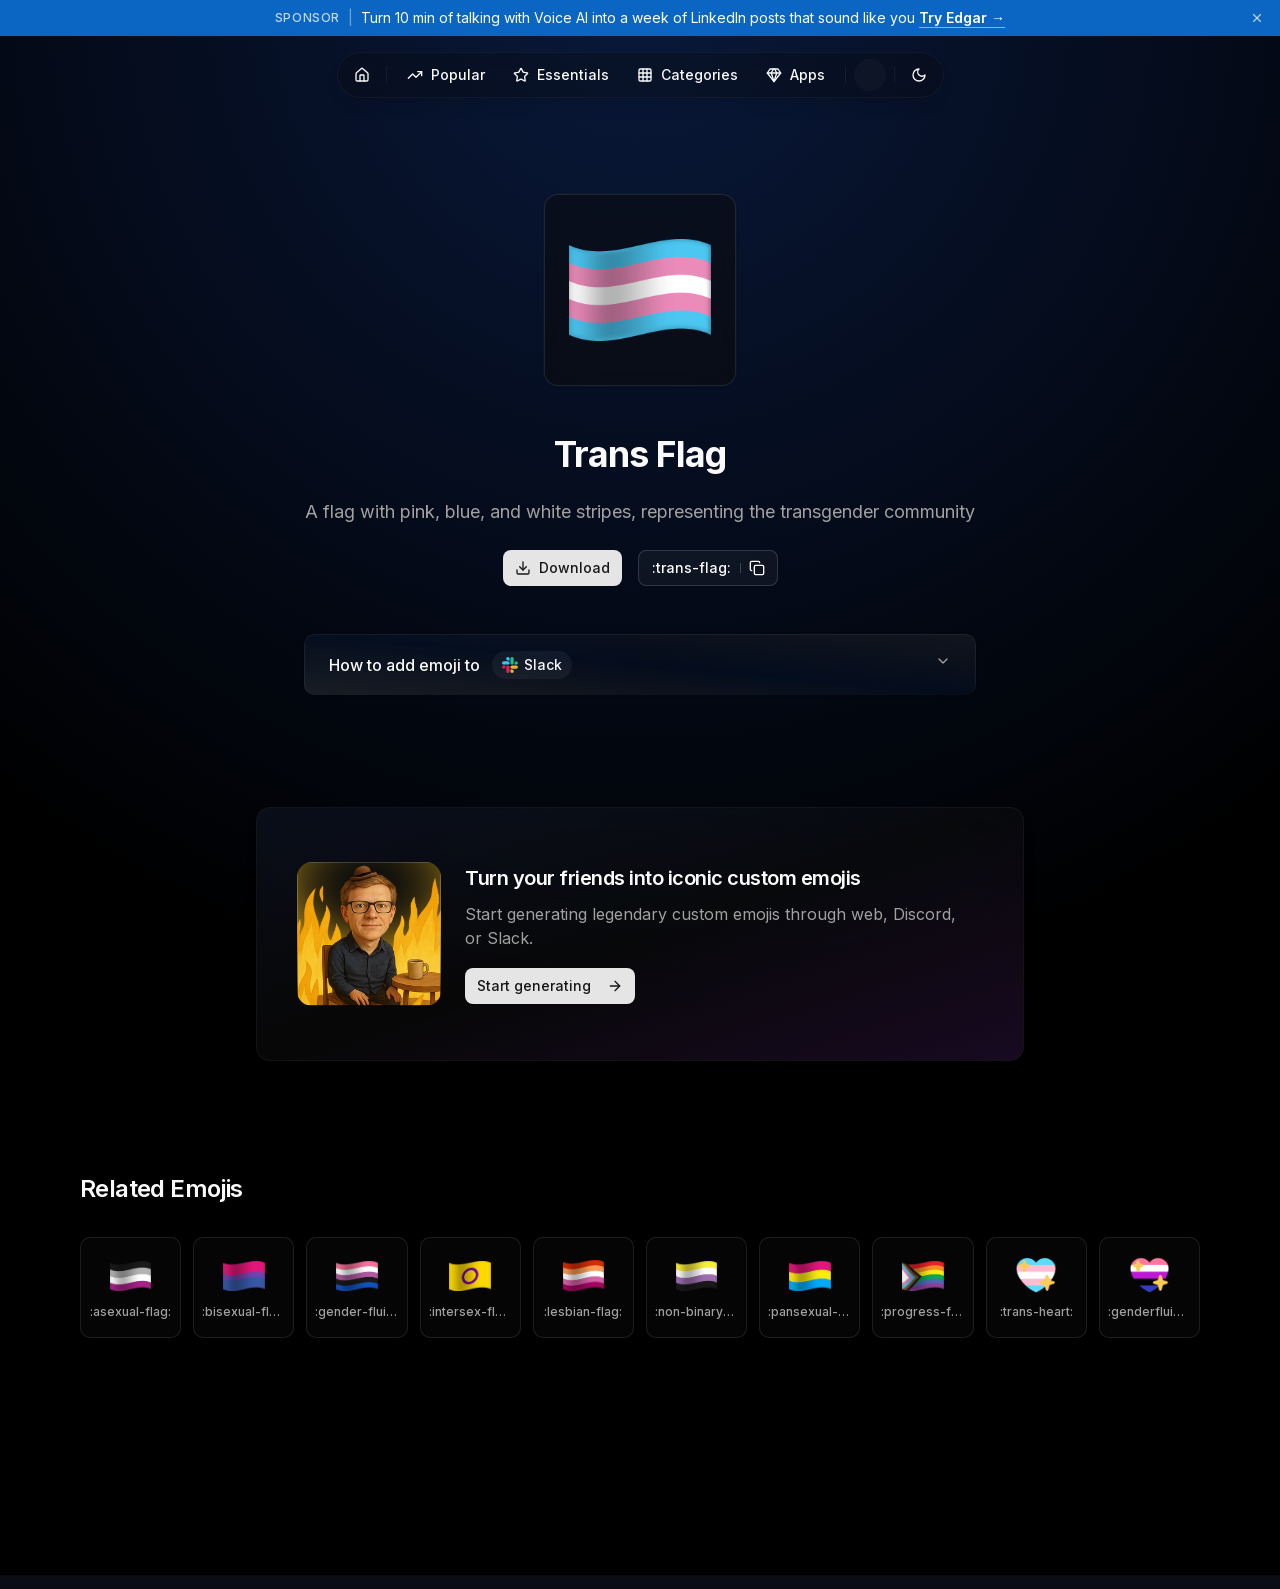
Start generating (550, 985)
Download (562, 567)
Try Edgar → (962, 17)
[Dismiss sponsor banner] (1257, 18)
